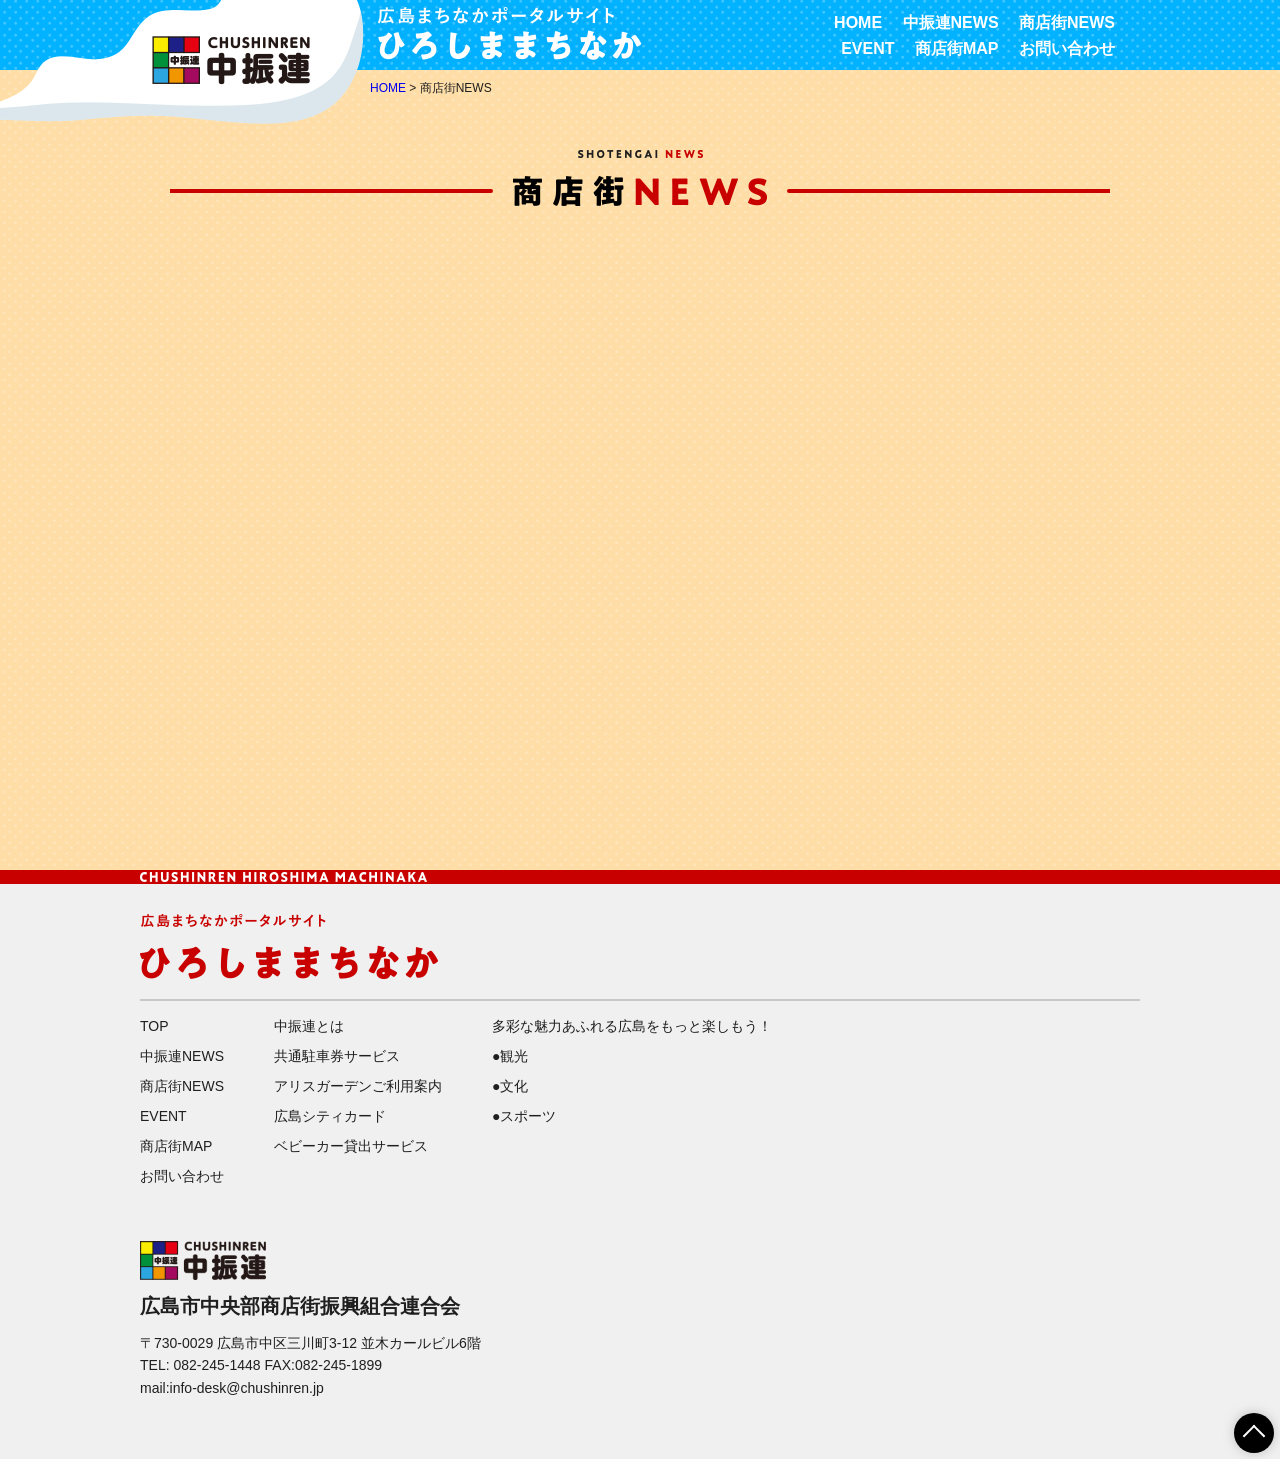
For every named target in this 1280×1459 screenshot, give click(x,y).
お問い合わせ (1067, 48)
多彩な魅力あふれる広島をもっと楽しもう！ (632, 1026)
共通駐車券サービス (337, 1056)
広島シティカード (330, 1116)
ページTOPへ (1242, 1426)
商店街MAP (957, 48)
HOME (858, 22)
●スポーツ (524, 1116)
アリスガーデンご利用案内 (358, 1086)
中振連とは (309, 1026)
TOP (154, 1026)
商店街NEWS (1067, 22)
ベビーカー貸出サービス (351, 1146)
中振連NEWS (951, 22)
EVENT (867, 48)
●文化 (510, 1086)
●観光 (510, 1056)
